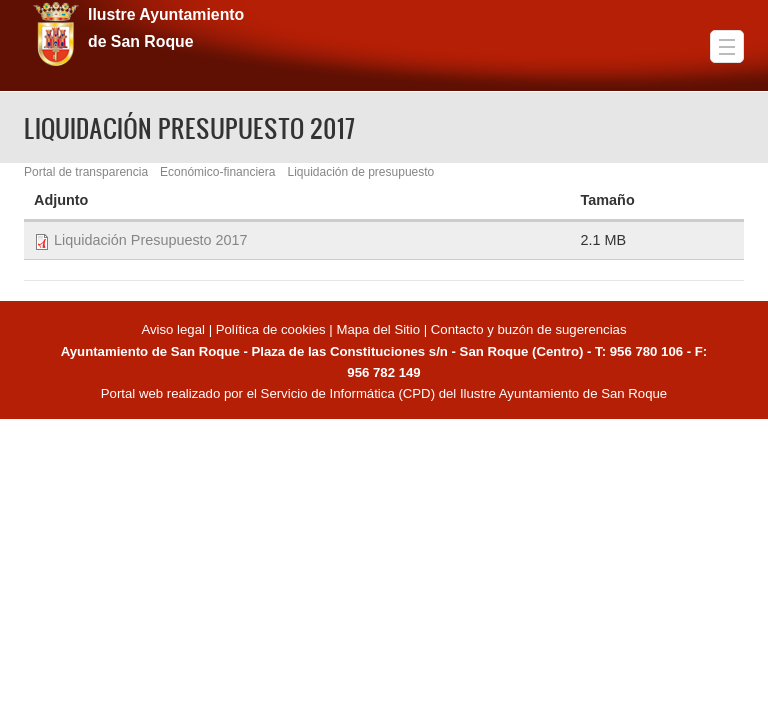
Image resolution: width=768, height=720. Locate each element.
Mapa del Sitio (378, 329)
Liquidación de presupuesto (360, 172)
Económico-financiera (217, 172)
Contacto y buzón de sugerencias (529, 329)
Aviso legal (174, 329)
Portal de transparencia (86, 172)
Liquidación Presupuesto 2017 (151, 240)
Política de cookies (271, 329)
